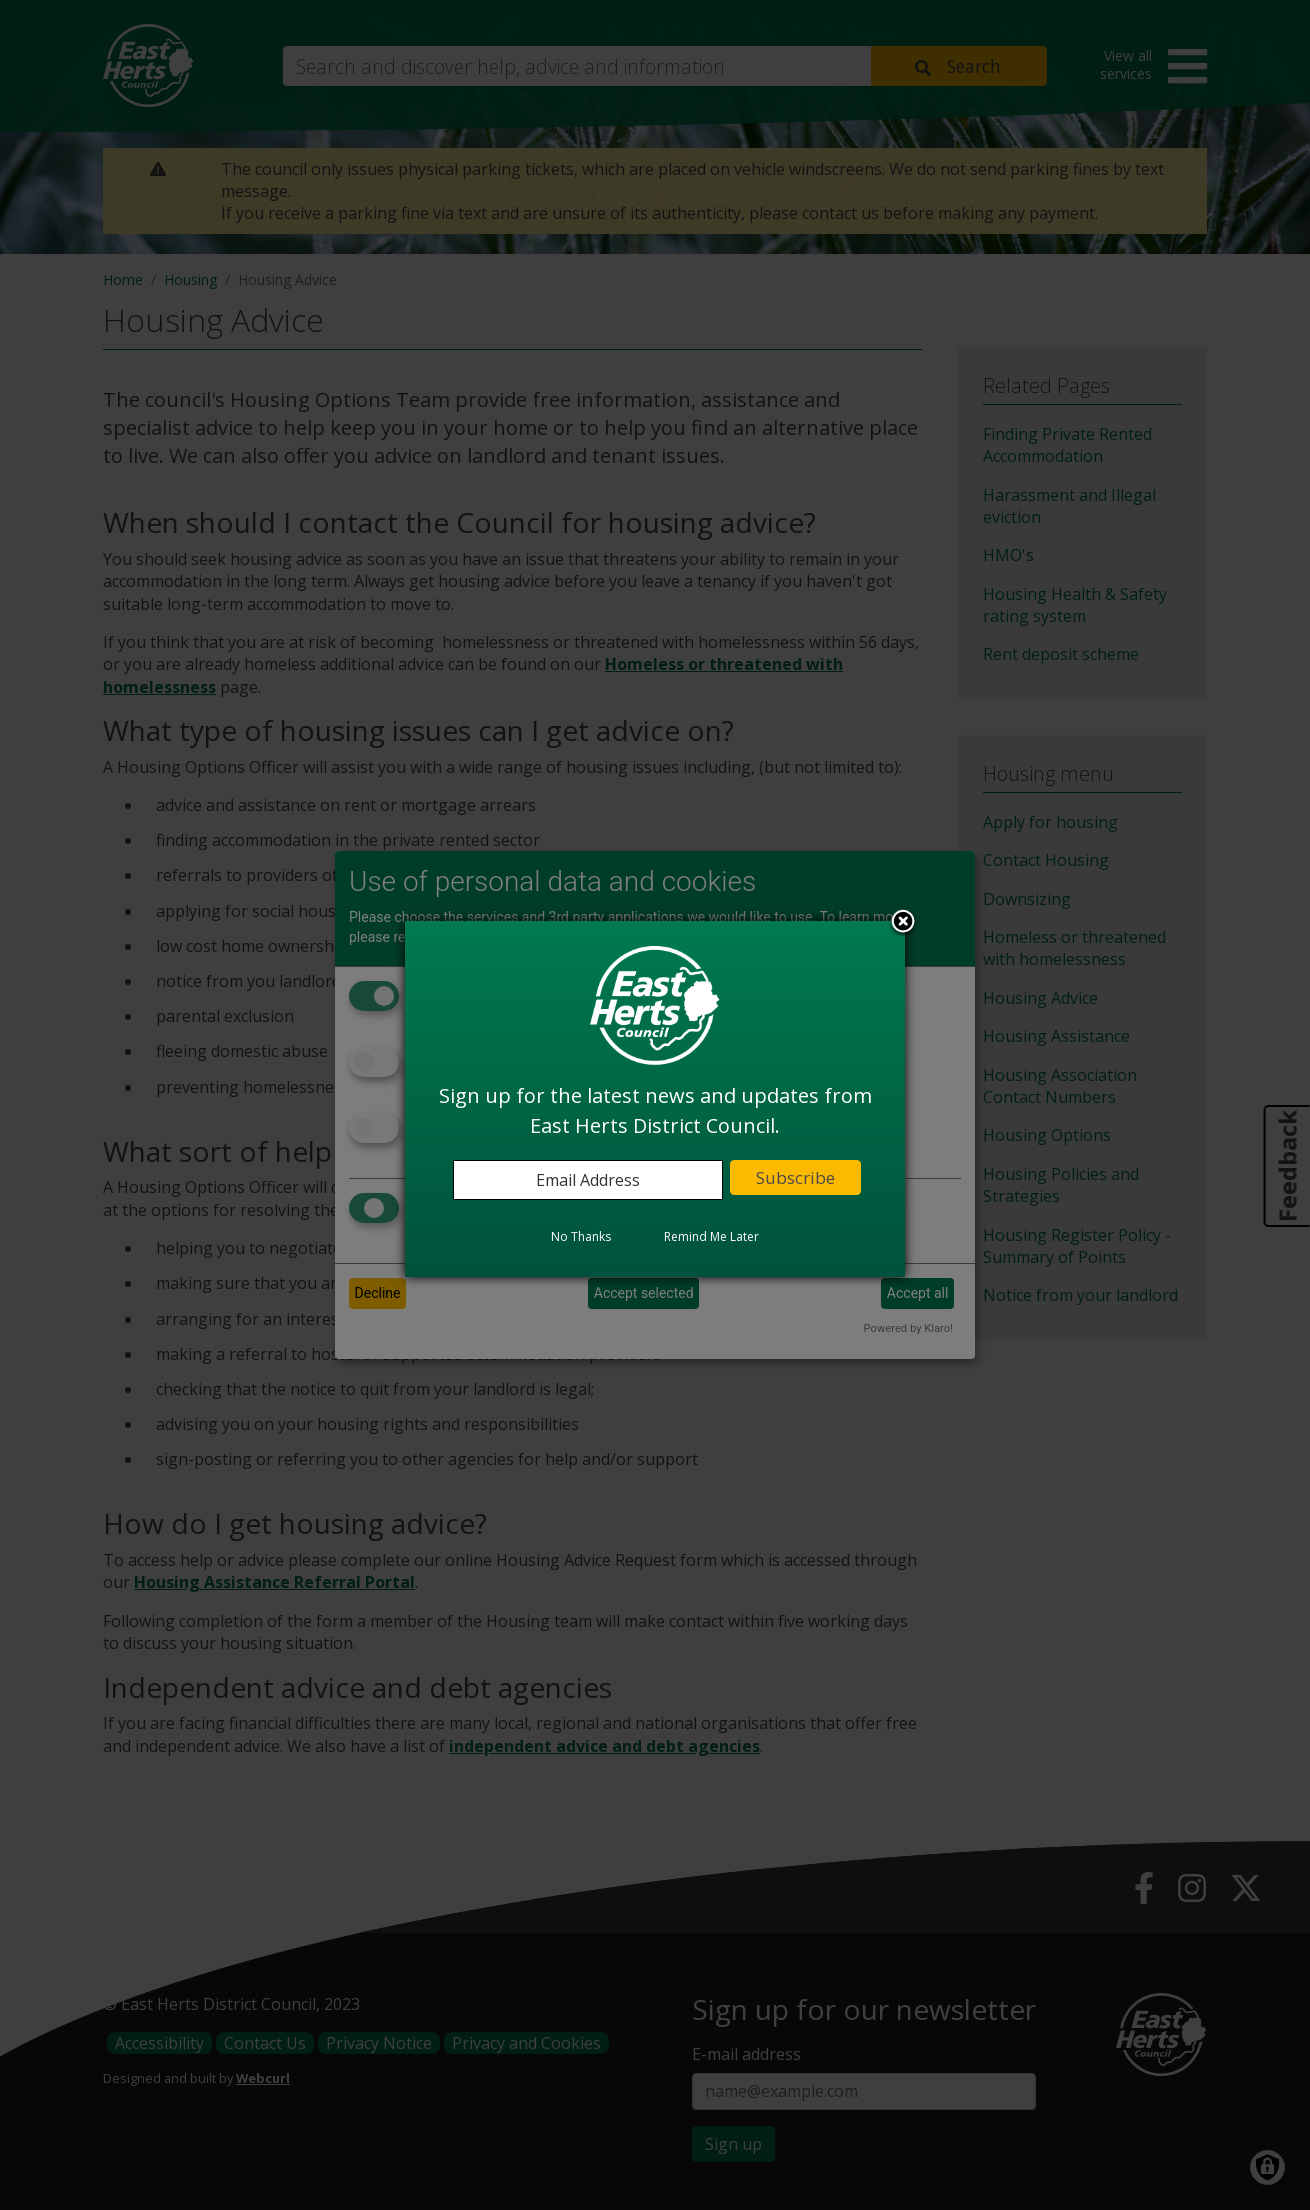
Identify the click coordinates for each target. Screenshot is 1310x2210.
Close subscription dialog (903, 923)
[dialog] (655, 1099)
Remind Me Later (711, 1236)
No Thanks (581, 1236)
